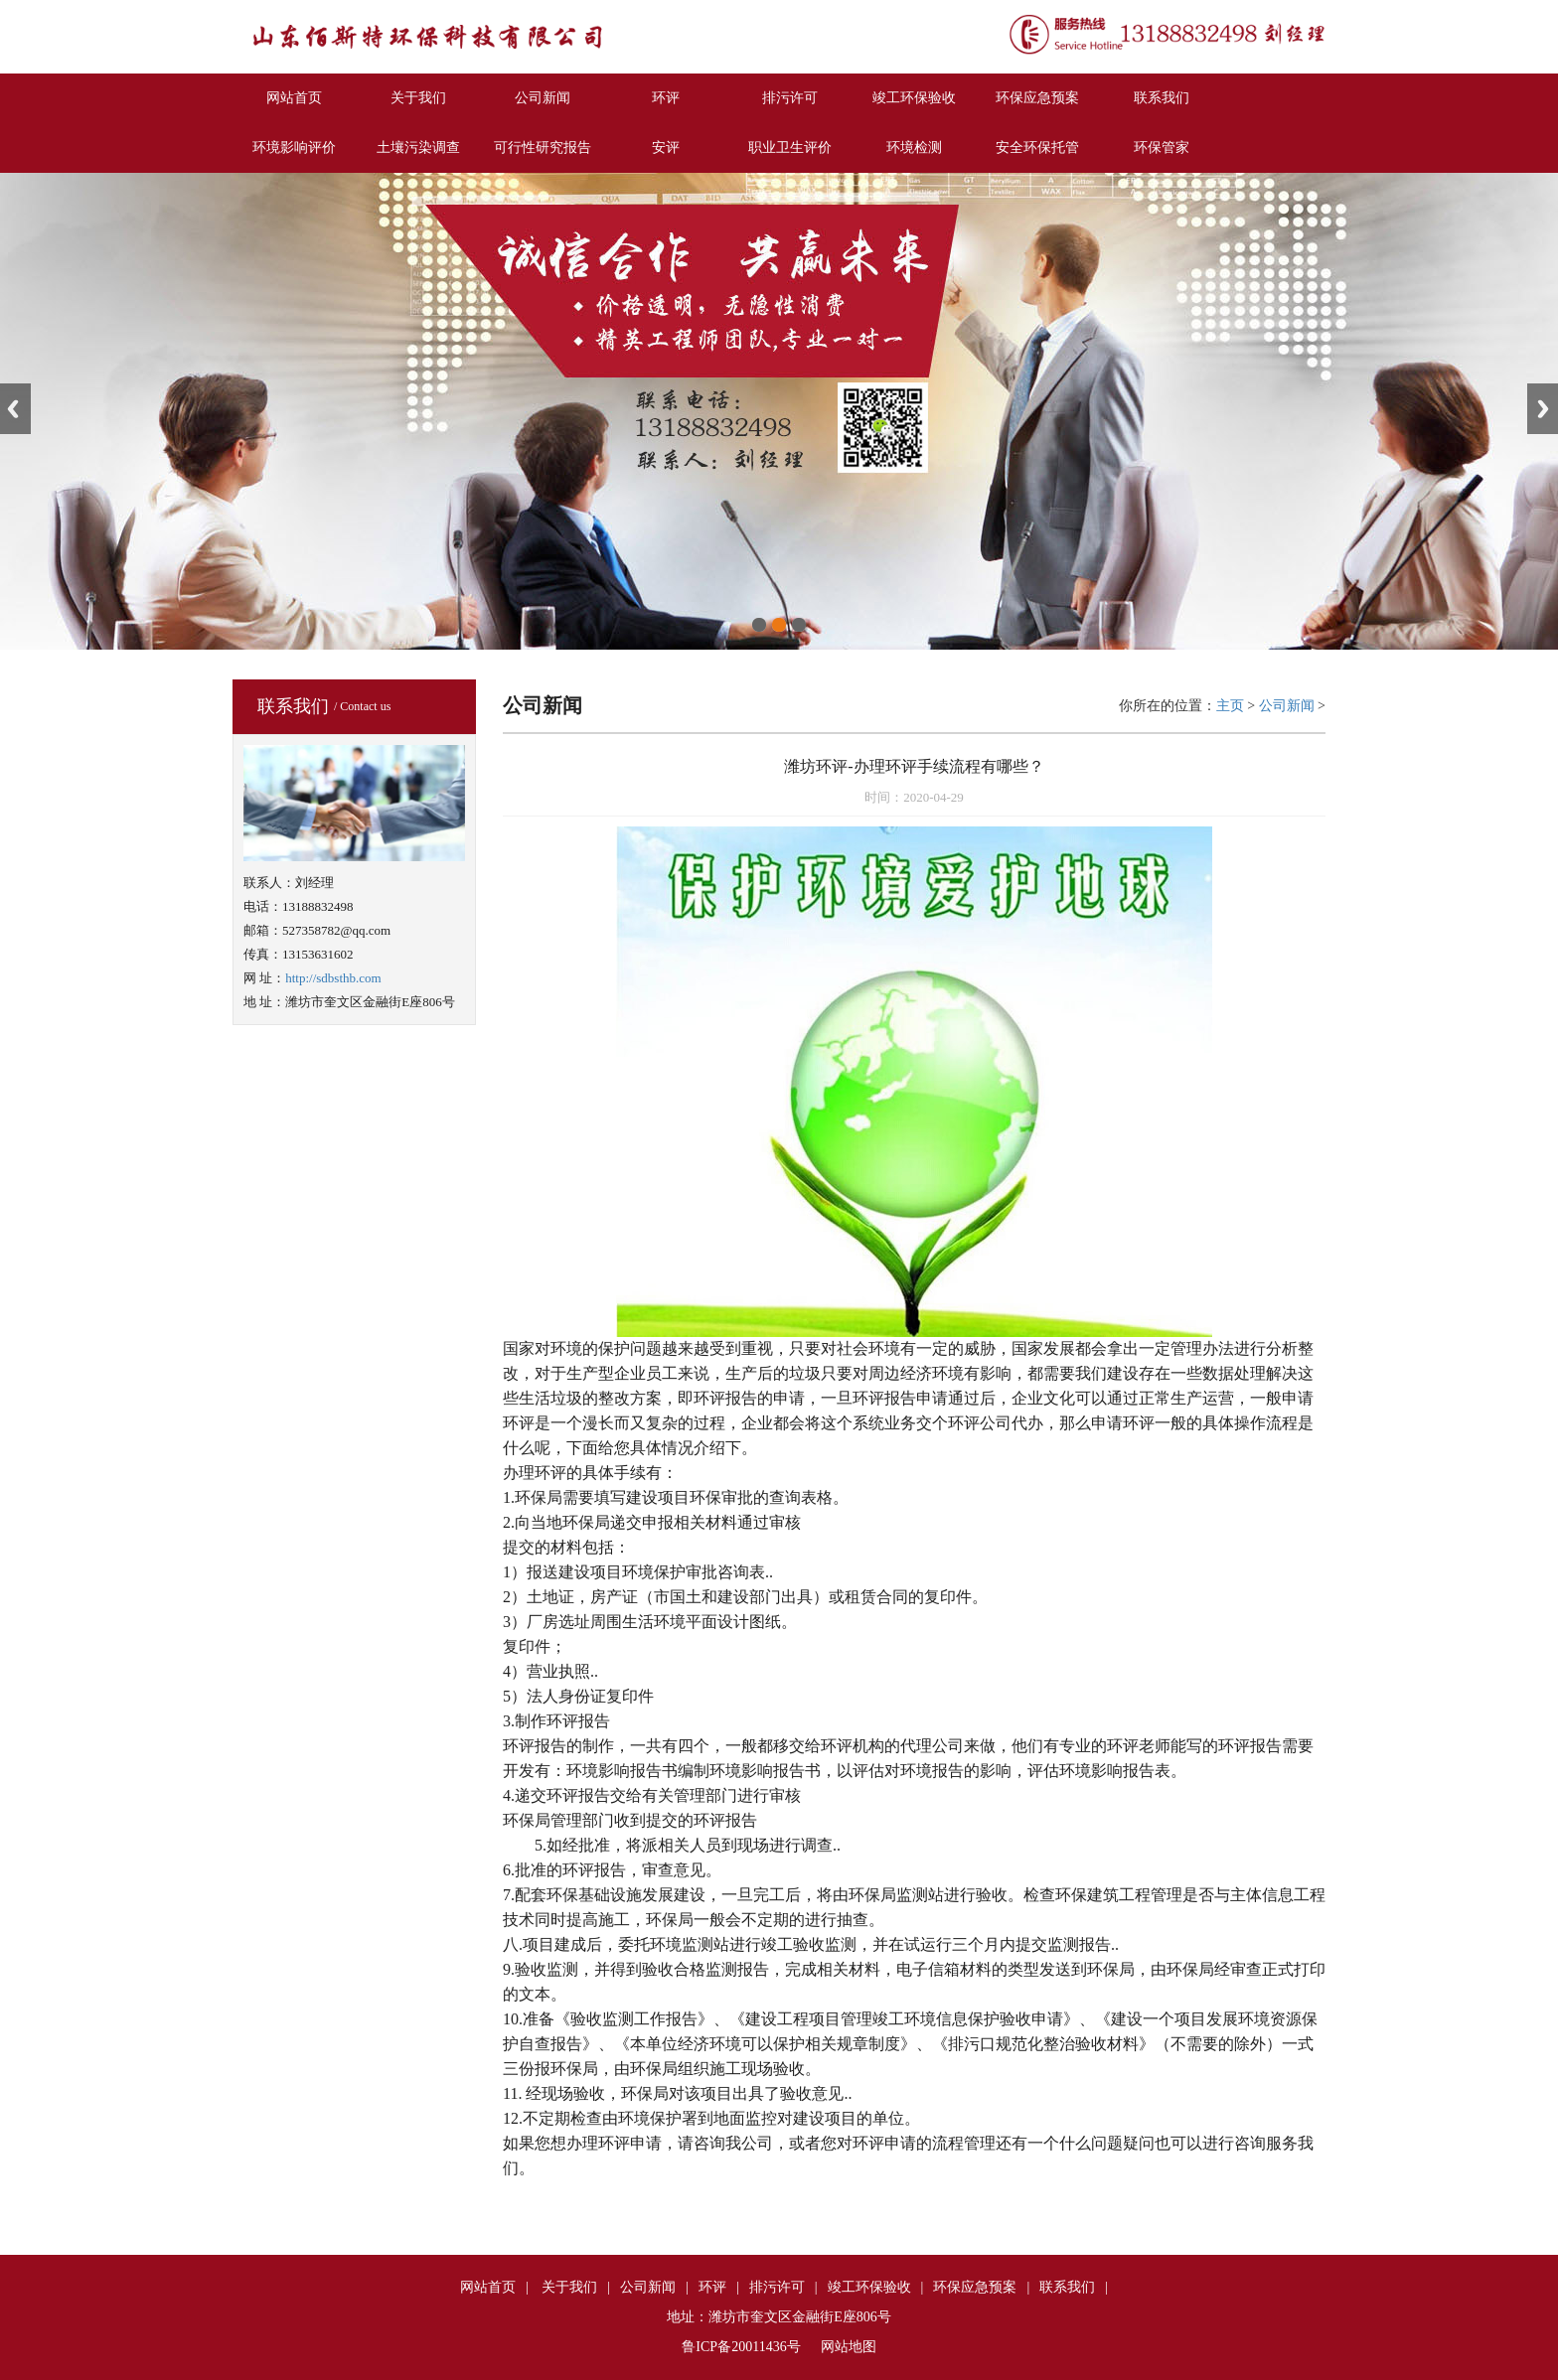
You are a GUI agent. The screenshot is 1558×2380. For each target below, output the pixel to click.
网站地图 (848, 2346)
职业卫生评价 (790, 147)
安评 (666, 147)
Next (1542, 408)
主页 (1230, 705)
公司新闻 (542, 97)
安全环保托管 (1037, 147)
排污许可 (790, 97)
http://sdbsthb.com (333, 977)
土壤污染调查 (418, 147)
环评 (666, 97)
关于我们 (418, 97)
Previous (15, 408)
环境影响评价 (294, 147)
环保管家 (1161, 147)
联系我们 (1161, 97)
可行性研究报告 (542, 147)
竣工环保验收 (914, 97)
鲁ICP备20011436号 (741, 2346)
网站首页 (294, 97)
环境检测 (914, 147)
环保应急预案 (1037, 97)
